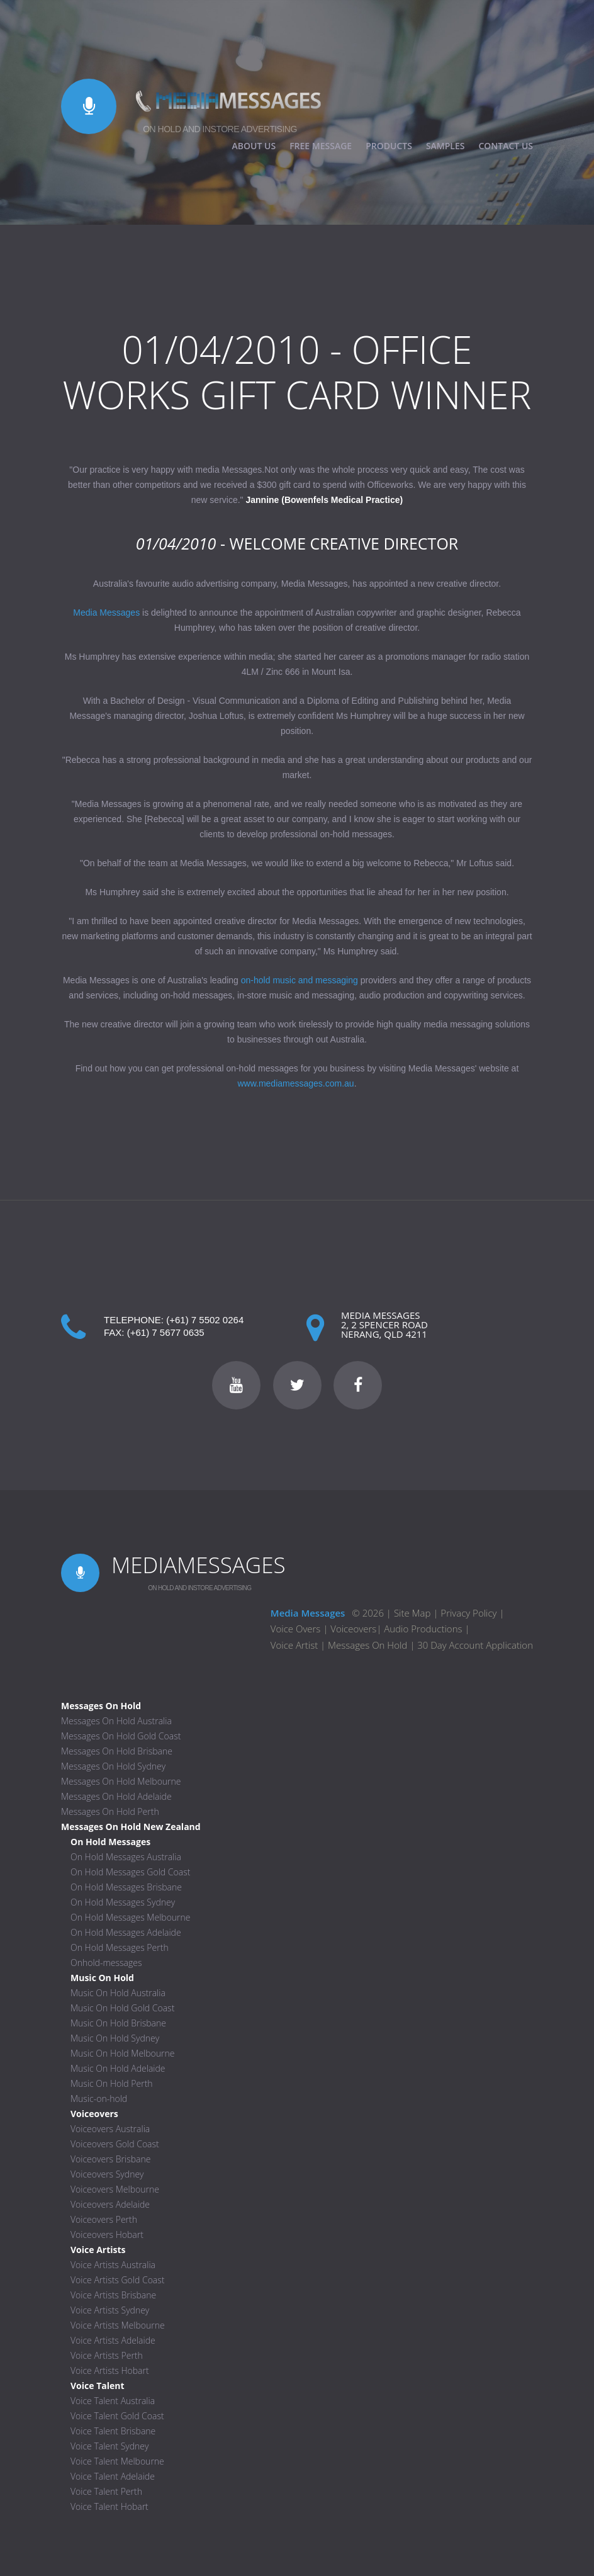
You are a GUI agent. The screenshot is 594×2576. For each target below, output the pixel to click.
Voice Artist (294, 1645)
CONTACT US (505, 146)
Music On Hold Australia (117, 1993)
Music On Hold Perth (111, 2083)
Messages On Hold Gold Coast (121, 1736)
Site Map (412, 1613)
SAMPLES (445, 146)
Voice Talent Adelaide (112, 2476)
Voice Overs (297, 1628)
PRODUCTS (389, 146)
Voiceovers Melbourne (114, 2189)
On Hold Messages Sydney (122, 1902)
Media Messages (106, 612)
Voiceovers (353, 1628)
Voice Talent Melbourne (117, 2461)
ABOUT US (254, 146)
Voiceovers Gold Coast (114, 2144)
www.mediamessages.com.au (295, 1083)
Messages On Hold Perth (110, 1811)
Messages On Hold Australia (116, 1721)
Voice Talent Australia (112, 2401)
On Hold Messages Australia (125, 1857)
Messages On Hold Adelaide (116, 1796)
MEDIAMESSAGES (198, 1564)
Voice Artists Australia (112, 2265)
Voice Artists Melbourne (117, 2325)
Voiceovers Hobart (106, 2234)
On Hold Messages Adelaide (125, 1932)
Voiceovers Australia (110, 2129)
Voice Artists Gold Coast (117, 2280)
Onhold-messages (106, 1963)
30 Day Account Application (475, 1645)
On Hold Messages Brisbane (126, 1887)
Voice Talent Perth (106, 2491)
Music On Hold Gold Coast (122, 2008)
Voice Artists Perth (106, 2355)
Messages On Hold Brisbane (116, 1751)
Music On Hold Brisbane (118, 2023)
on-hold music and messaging (299, 980)
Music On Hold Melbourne (122, 2053)
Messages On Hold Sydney (113, 1766)
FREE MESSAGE (320, 146)
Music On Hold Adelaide (117, 2068)
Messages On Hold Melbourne (121, 1781)
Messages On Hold (367, 1645)
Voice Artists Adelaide (112, 2340)
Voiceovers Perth (103, 2219)
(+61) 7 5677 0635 (166, 1332)
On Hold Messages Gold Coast (130, 1872)
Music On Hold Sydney (114, 2038)
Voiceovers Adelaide (110, 2204)
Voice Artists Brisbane (113, 2295)
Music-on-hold (98, 2098)
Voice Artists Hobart (109, 2370)
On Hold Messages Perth (119, 1947)
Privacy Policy (468, 1613)
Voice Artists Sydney (109, 2310)
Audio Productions (423, 1628)
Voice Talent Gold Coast (117, 2416)
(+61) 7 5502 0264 (205, 1319)
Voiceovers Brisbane (110, 2159)
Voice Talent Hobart (109, 2506)
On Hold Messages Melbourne (130, 1917)
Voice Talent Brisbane (112, 2431)
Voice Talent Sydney (109, 2446)
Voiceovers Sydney (107, 2174)
